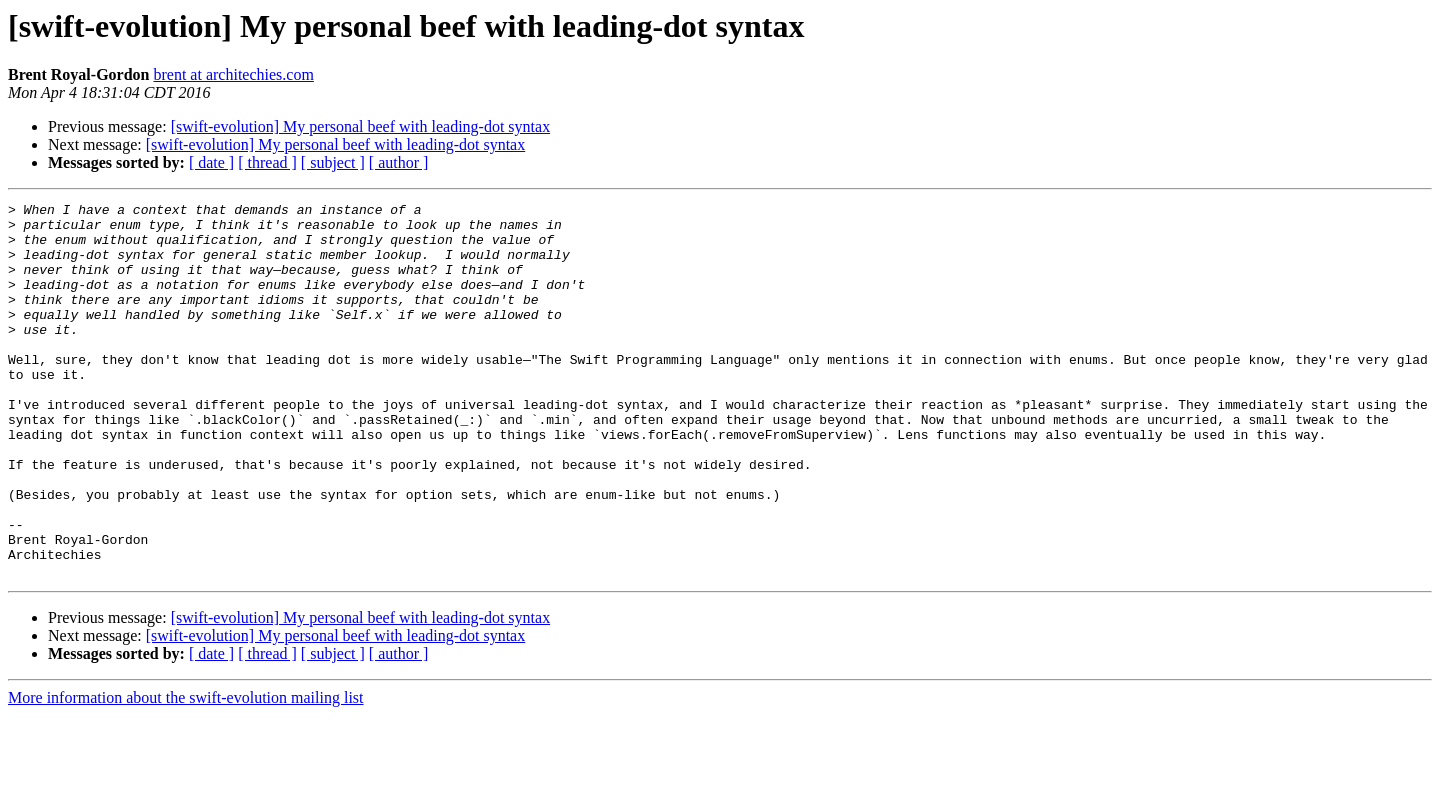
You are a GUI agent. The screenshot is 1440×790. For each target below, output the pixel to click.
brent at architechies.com (233, 74)
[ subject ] (333, 162)
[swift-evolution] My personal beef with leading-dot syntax (360, 126)
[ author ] (399, 162)
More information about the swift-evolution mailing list (186, 772)
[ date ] (211, 162)
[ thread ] (267, 162)
